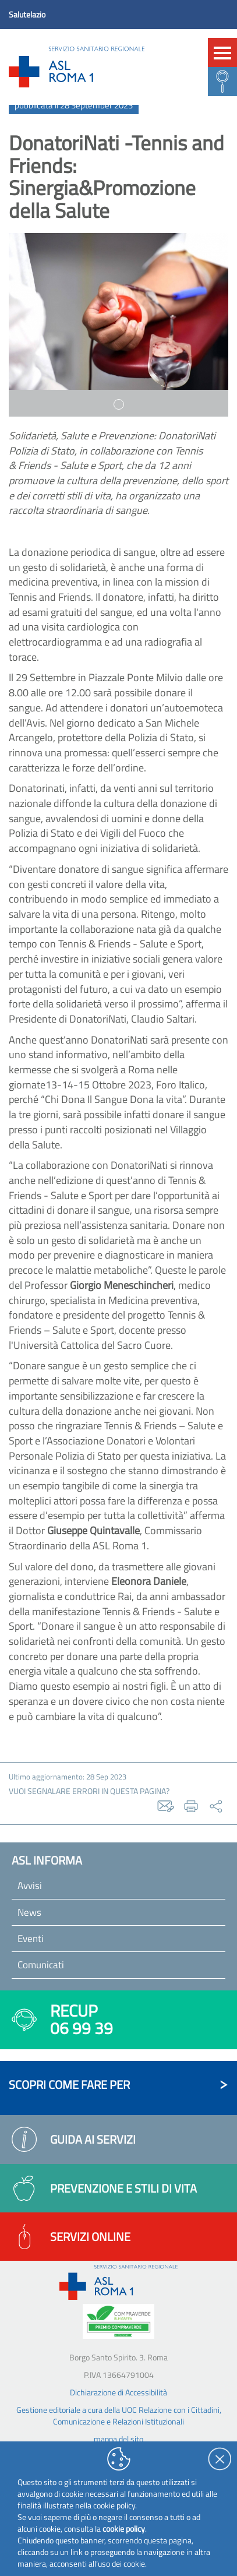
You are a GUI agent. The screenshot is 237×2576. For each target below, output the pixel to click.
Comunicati (40, 1964)
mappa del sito (118, 2439)
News (29, 1912)
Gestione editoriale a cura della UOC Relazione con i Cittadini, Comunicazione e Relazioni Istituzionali (118, 2415)
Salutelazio (27, 14)
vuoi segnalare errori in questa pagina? (89, 1791)
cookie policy (123, 2528)
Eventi (30, 1938)
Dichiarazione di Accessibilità (118, 2392)
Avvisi (29, 1885)
